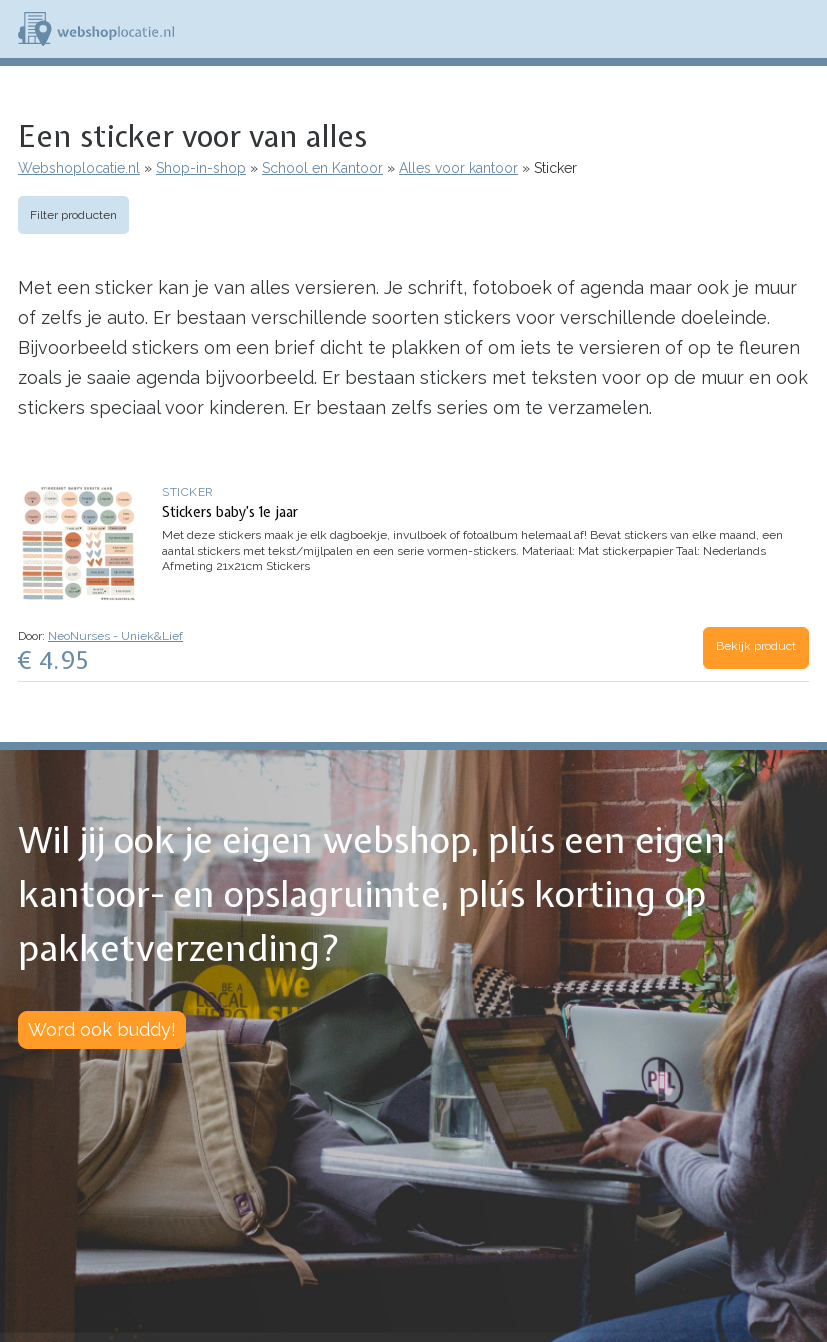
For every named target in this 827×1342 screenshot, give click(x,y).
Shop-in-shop (201, 168)
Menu (803, 29)
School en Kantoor (322, 168)
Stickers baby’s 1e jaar (230, 512)
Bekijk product (756, 646)
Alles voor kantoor (458, 168)
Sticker (188, 492)
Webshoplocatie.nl (79, 168)
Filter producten (73, 215)
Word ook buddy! (102, 1029)
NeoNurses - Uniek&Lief (115, 636)
